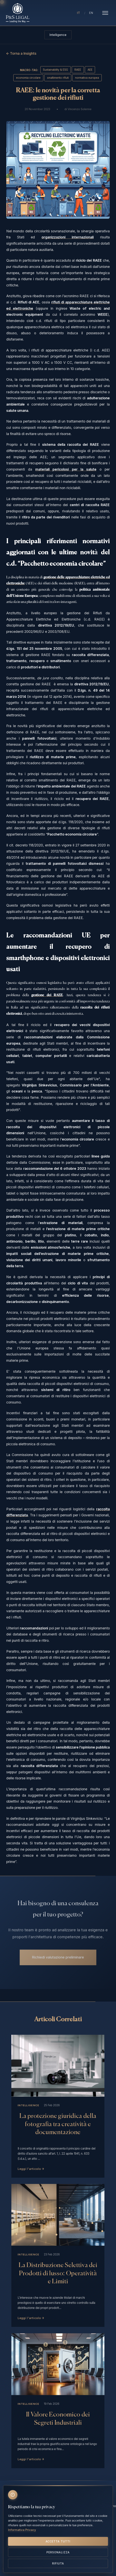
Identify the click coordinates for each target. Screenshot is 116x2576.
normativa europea (87, 77)
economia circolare (28, 77)
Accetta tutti (58, 2541)
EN (91, 12)
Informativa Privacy (22, 2530)
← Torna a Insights (21, 53)
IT (78, 12)
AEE (90, 69)
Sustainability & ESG (55, 69)
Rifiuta (58, 2563)
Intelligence (58, 35)
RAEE (77, 69)
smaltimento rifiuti (58, 77)
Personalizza (58, 2552)
